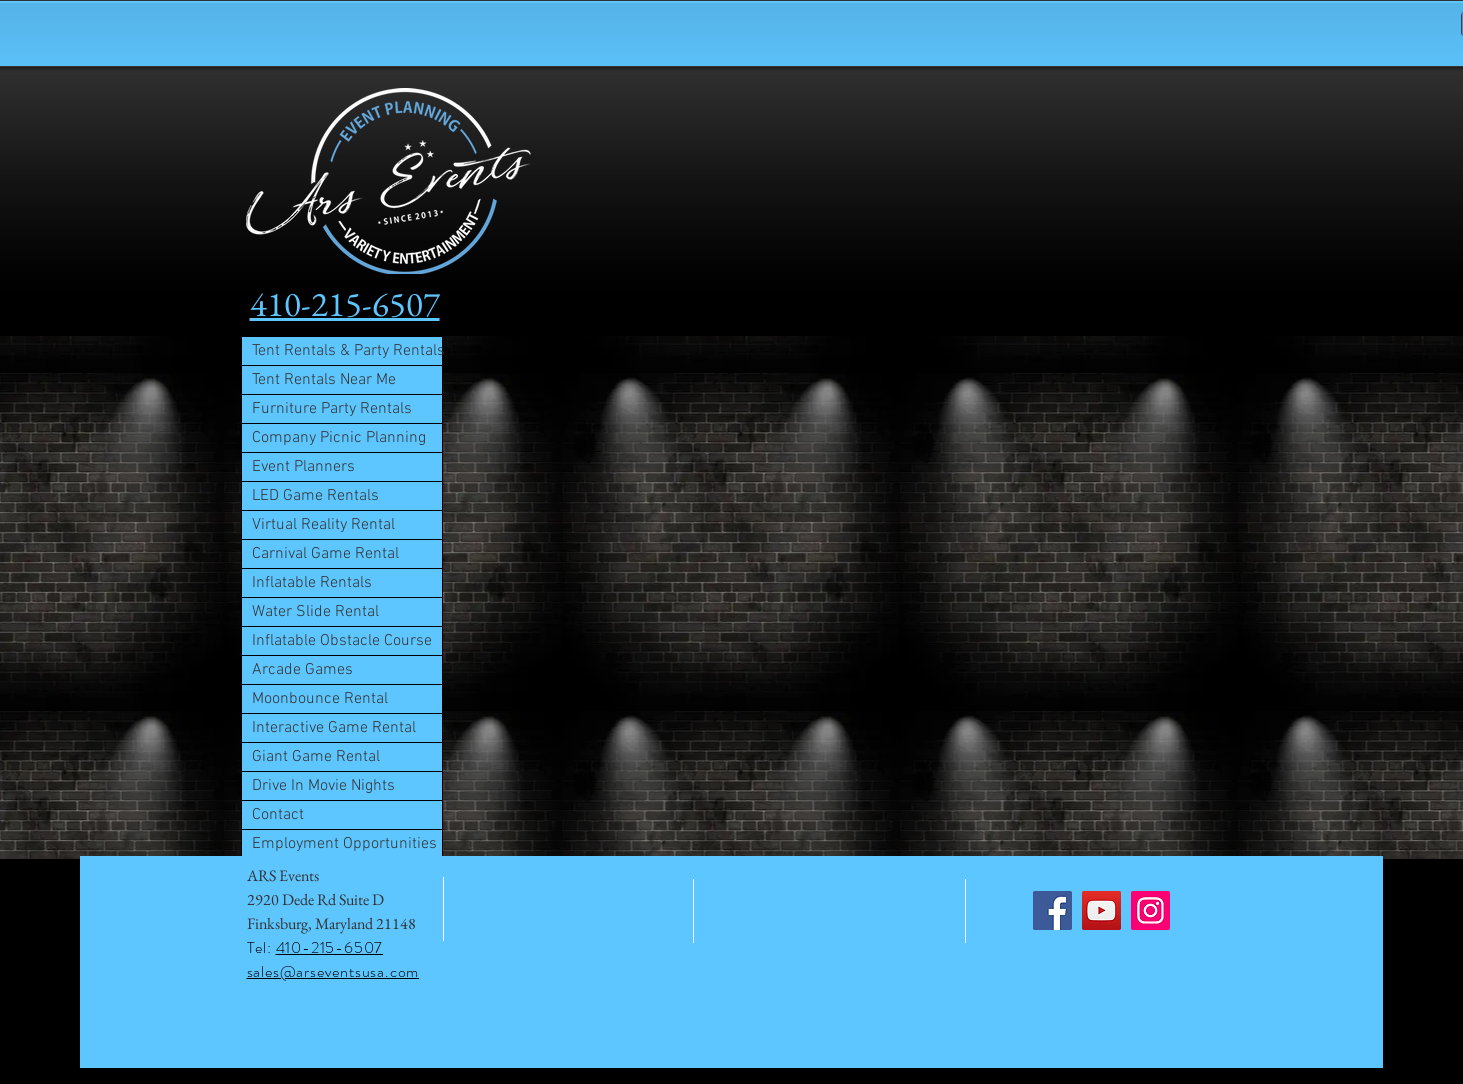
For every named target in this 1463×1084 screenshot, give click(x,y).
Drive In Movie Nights (323, 786)
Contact (278, 815)
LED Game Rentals (315, 496)
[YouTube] (1101, 910)
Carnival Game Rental (325, 554)
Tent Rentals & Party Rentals (347, 351)
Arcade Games (302, 670)
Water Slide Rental (315, 612)
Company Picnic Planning (339, 438)
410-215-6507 (330, 947)
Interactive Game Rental (334, 728)
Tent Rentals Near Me (324, 380)
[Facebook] (1052, 910)
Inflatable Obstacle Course (342, 641)
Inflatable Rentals (312, 583)
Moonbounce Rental (320, 699)
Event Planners (303, 467)
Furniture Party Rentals (332, 409)
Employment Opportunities (344, 844)
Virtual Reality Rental (323, 525)
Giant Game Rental (316, 757)
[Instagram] (1150, 910)
